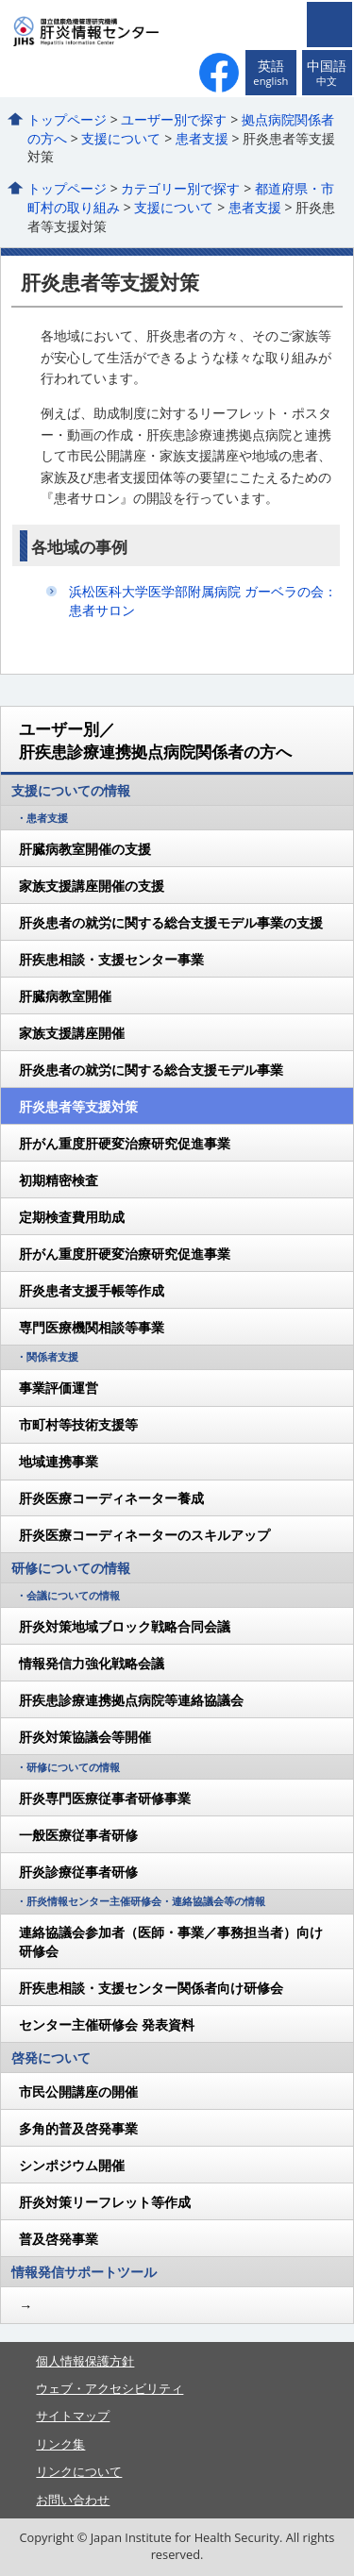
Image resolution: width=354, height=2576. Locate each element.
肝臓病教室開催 (65, 996)
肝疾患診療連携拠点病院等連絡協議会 (131, 1700)
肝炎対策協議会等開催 (85, 1737)
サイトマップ (73, 2415)
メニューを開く (329, 24)
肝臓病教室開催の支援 (85, 849)
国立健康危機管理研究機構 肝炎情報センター (121, 31)
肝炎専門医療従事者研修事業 (105, 1798)
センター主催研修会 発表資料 (106, 2024)
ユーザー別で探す (174, 119)
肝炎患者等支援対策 (78, 1106)
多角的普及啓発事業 (78, 2128)
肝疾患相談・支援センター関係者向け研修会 (151, 1988)
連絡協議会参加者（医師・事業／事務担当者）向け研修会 (171, 1941)
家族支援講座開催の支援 (91, 886)
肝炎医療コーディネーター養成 (111, 1498)
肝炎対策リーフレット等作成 (105, 2202)
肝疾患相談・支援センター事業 (111, 959)
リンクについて (79, 2471)
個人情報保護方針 (85, 2360)
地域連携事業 (58, 1461)
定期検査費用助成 (72, 1217)
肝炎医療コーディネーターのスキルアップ (144, 1535)
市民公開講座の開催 (78, 2091)
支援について (120, 138)
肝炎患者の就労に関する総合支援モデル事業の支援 (171, 922)
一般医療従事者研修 (78, 1835)
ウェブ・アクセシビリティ (109, 2388)
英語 (270, 73)
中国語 (326, 73)
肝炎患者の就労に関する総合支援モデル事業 (151, 1070)
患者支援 (202, 138)
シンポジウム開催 (72, 2165)
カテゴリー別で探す (180, 188)
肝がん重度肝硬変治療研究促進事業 (124, 1143)
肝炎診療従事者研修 (78, 1872)
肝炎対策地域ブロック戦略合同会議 (124, 1626)
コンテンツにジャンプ (0, 0)
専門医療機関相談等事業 (91, 1327)
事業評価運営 (58, 1388)
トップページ (67, 119)
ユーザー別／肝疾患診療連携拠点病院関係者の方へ (155, 740)
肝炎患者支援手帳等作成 (91, 1290)
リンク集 (60, 2443)
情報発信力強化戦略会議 (91, 1663)
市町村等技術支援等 (78, 1424)
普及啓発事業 (58, 2239)
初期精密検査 (58, 1180)
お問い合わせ (73, 2499)
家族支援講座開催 (72, 1033)
